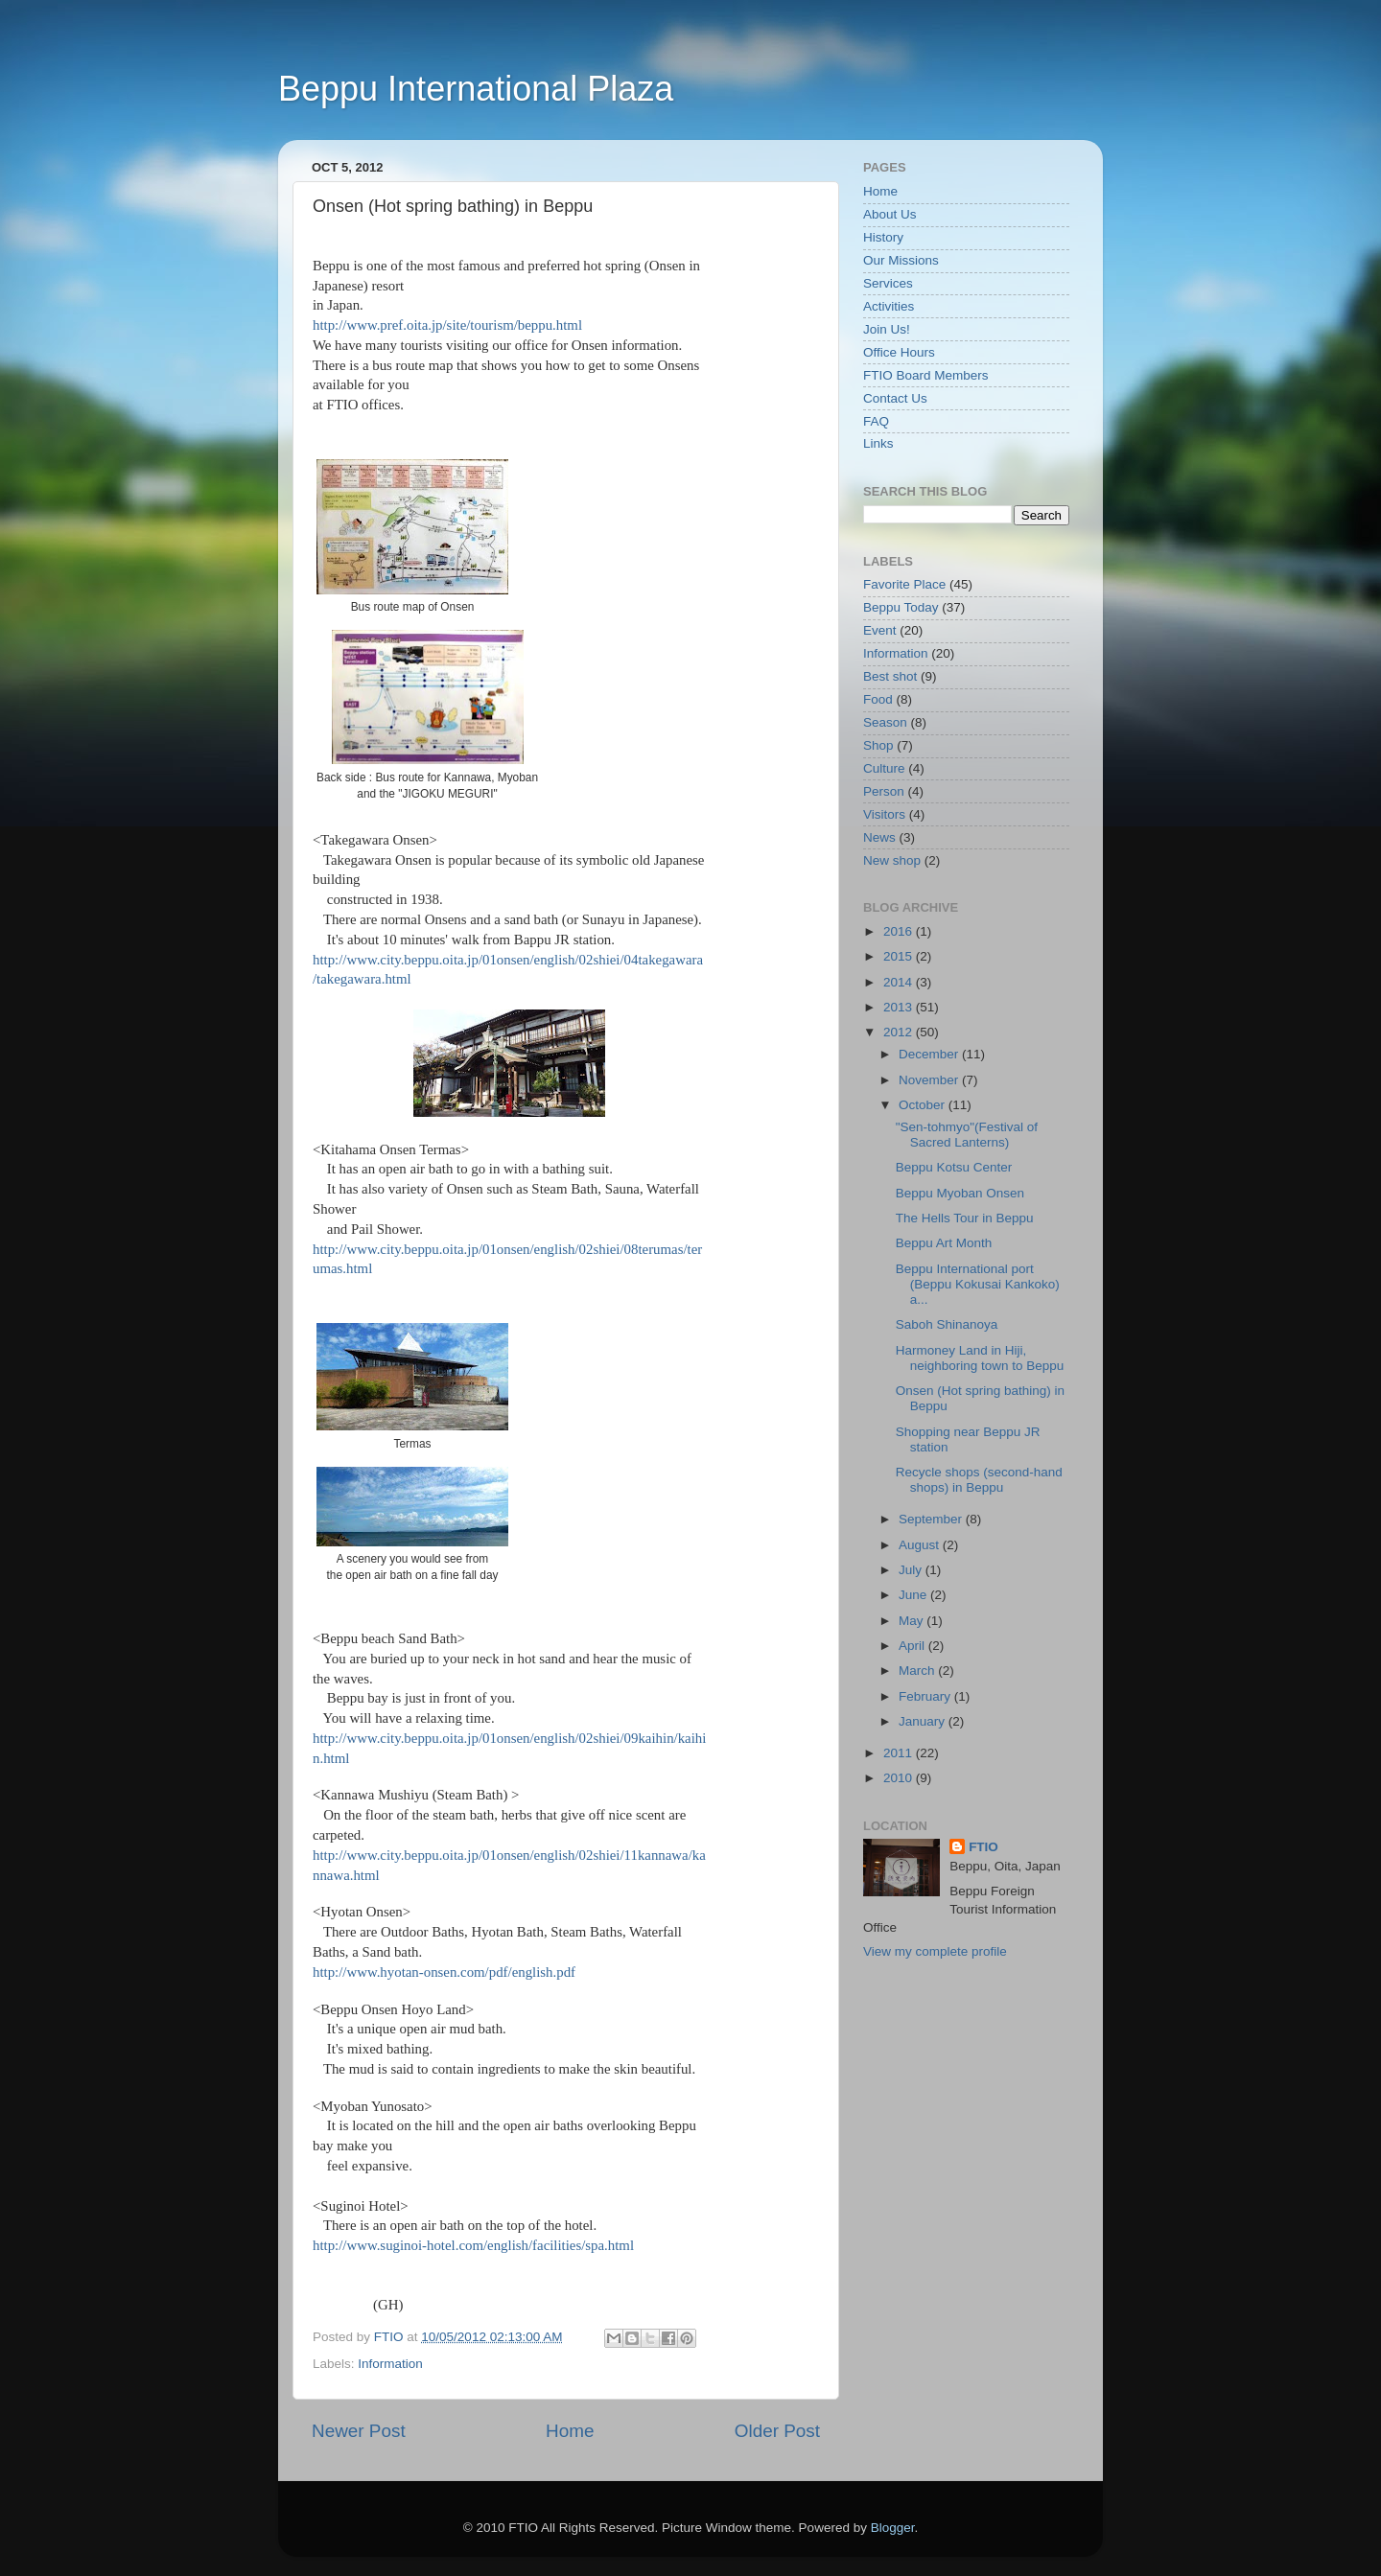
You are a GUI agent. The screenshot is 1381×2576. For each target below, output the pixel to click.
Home (570, 2431)
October (923, 1105)
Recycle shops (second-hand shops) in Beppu (979, 1480)
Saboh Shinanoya (947, 1324)
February (926, 1696)
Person (883, 791)
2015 (899, 956)
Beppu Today (901, 607)
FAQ (876, 421)
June (914, 1595)
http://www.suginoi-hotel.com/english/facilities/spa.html (473, 2245)
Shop (878, 745)
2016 (899, 931)
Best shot (890, 676)
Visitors (884, 814)
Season (885, 722)
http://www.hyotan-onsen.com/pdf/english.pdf (444, 1972)
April (913, 1645)
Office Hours (899, 352)
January (923, 1721)
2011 (899, 1753)
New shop (892, 860)
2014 (899, 982)
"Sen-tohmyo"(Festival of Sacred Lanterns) (967, 1134)
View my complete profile (935, 1951)
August (921, 1545)
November (930, 1080)
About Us (890, 214)
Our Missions (901, 260)
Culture (884, 768)
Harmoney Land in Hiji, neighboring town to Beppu (980, 1358)
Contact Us (895, 398)
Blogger (893, 2527)
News (879, 837)
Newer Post (359, 2431)
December (930, 1054)
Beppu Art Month (944, 1243)
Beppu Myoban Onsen (960, 1193)
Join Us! (886, 329)
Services (888, 283)
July (912, 1570)
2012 (899, 1032)
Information (390, 2363)
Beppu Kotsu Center (954, 1167)
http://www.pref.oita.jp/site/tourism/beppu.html (447, 325)
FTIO (983, 1847)
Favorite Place (904, 584)
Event (880, 630)
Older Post (777, 2431)
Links (878, 443)
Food (878, 699)
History (883, 237)
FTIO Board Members (926, 375)
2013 (899, 1007)
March (918, 1670)
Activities (888, 306)
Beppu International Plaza (475, 88)
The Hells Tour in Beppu (965, 1218)
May (912, 1620)
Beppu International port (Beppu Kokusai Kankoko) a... (978, 1284)
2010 (899, 1778)
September (932, 1519)
